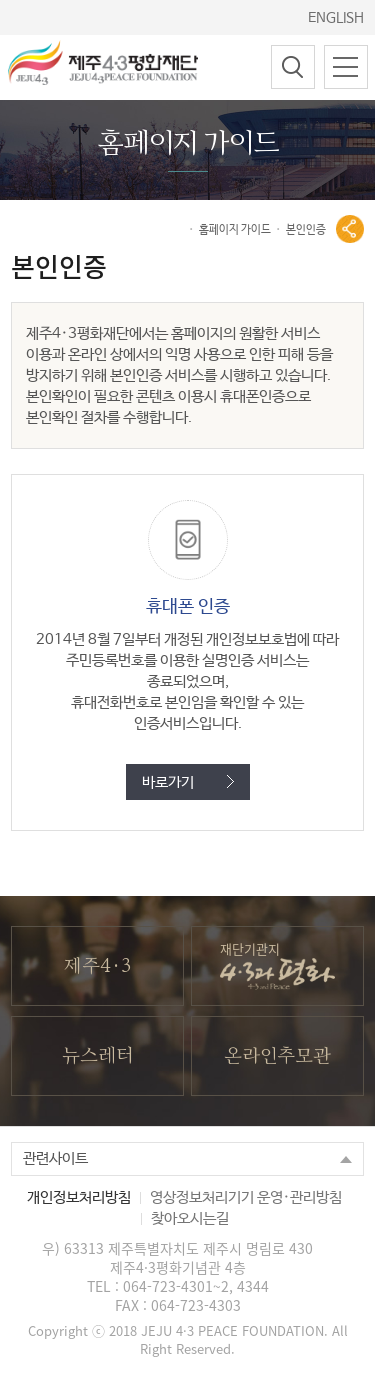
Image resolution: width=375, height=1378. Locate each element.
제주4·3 (97, 966)
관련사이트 (55, 1158)
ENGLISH (336, 18)
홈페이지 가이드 (235, 230)
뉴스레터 (97, 1056)
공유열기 (350, 229)
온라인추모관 (277, 1056)
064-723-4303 (196, 1305)
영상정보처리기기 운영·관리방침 (246, 1197)
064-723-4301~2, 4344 (196, 1286)
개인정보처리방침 (79, 1197)
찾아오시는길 (190, 1218)
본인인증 (306, 230)
